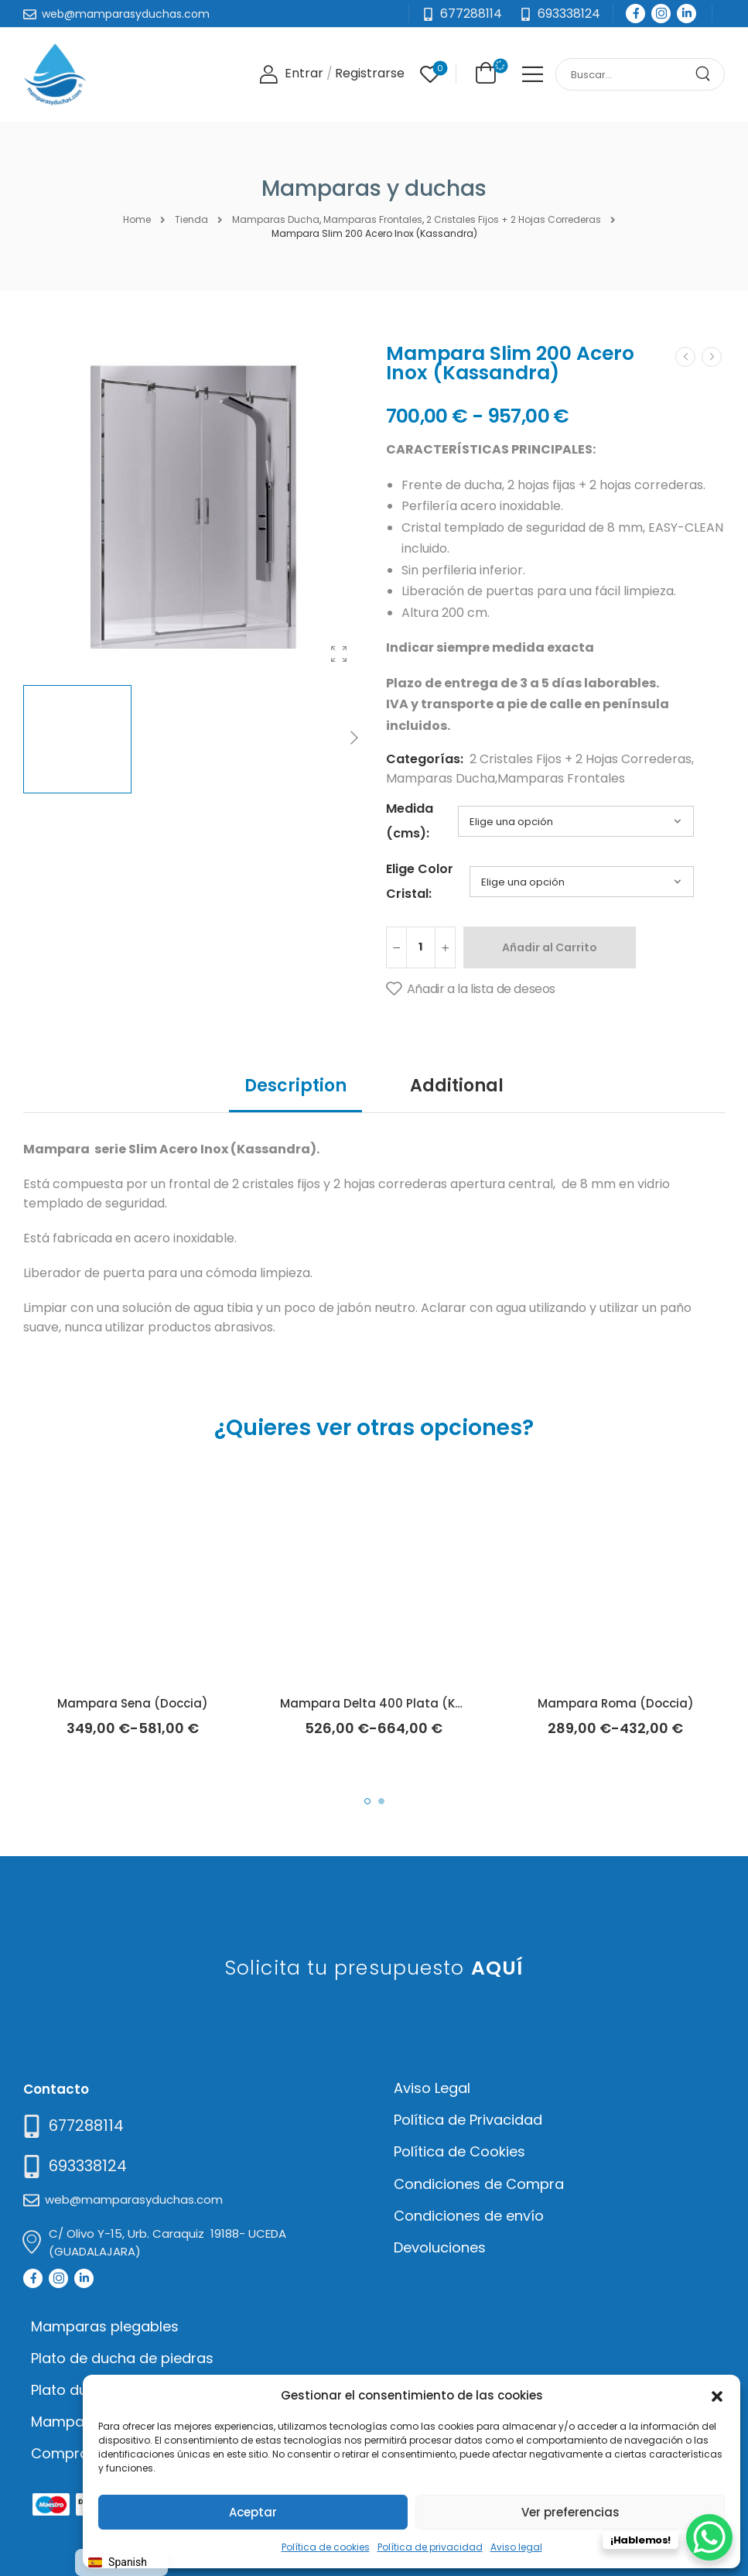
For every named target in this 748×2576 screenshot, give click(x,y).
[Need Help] (559, 14)
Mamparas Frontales (561, 778)
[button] (717, 2395)
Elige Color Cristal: (419, 881)
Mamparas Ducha (440, 778)
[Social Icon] (635, 13)
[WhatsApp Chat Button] (709, 2537)
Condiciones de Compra (479, 2184)
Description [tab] (295, 1086)
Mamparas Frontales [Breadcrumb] (372, 219)
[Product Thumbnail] (193, 507)
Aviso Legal (432, 2088)
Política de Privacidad (468, 2119)
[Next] (353, 738)
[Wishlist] (430, 74)
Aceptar (253, 2512)
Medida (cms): (409, 821)
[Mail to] (116, 14)
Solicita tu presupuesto (374, 1968)
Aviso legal (516, 2547)
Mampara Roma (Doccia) (616, 1703)
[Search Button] (708, 74)
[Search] (624, 75)
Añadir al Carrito (549, 947)
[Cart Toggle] (483, 72)
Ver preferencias (570, 2512)
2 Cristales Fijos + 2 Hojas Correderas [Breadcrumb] (513, 219)
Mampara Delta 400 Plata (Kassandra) (400, 1703)
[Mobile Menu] (532, 74)
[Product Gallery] (338, 654)
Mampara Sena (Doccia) (132, 1703)
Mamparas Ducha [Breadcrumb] (275, 219)
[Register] (370, 74)
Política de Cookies (459, 2151)
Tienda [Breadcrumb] (191, 219)
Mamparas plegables (105, 2326)
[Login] (291, 74)
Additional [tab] (457, 1086)
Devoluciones (440, 2247)
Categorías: (424, 759)
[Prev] (685, 356)
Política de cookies (326, 2547)
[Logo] (54, 74)
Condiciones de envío (469, 2215)
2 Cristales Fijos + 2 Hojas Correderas (581, 759)
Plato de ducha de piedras (122, 2358)
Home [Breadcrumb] (137, 219)
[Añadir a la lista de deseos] (470, 989)
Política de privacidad (430, 2547)
